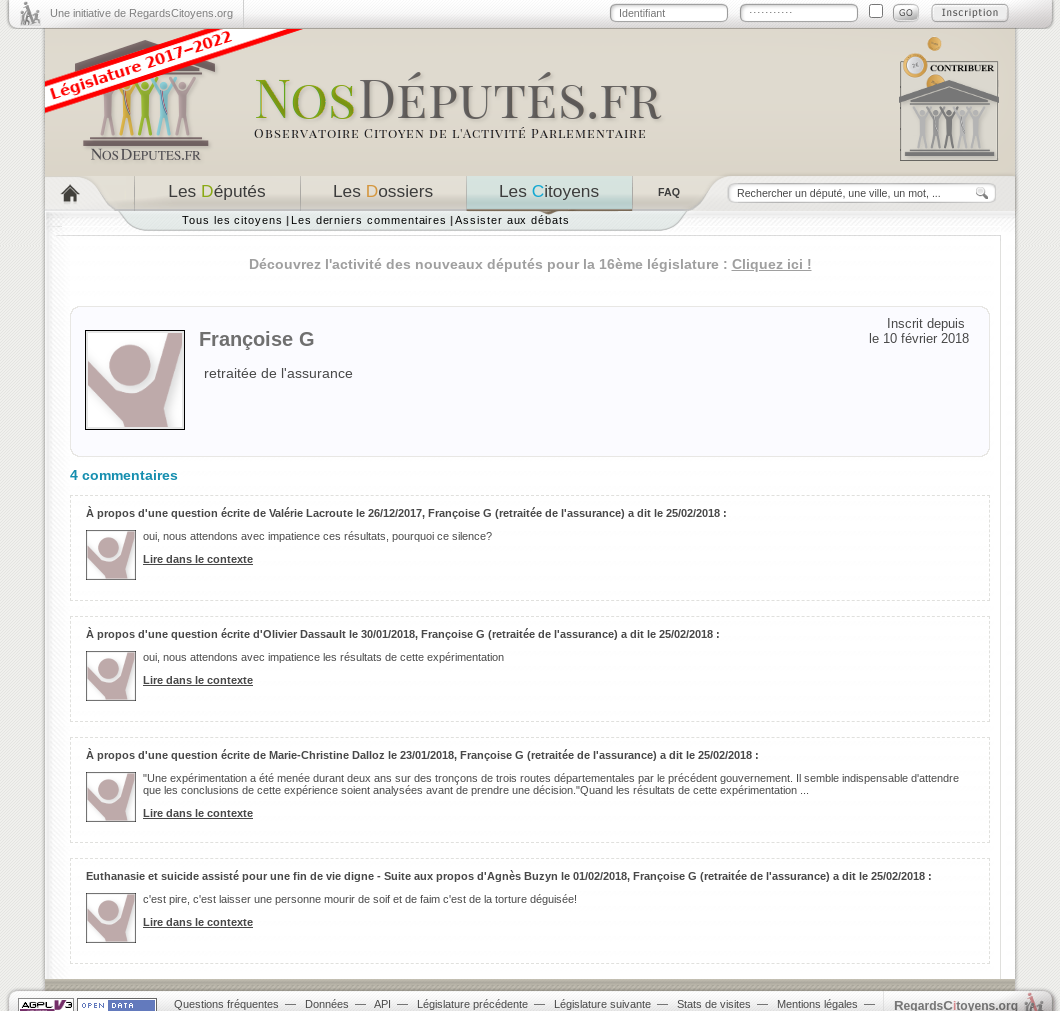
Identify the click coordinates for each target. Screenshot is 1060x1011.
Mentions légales (817, 1004)
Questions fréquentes (226, 1004)
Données (327, 1004)
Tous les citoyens (232, 220)
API (382, 1004)
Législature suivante (602, 1004)
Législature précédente (472, 1004)
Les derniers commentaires (369, 220)
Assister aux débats (512, 220)
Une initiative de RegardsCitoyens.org (141, 13)
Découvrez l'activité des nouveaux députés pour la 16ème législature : (530, 264)
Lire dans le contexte (198, 559)
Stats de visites (714, 1004)
